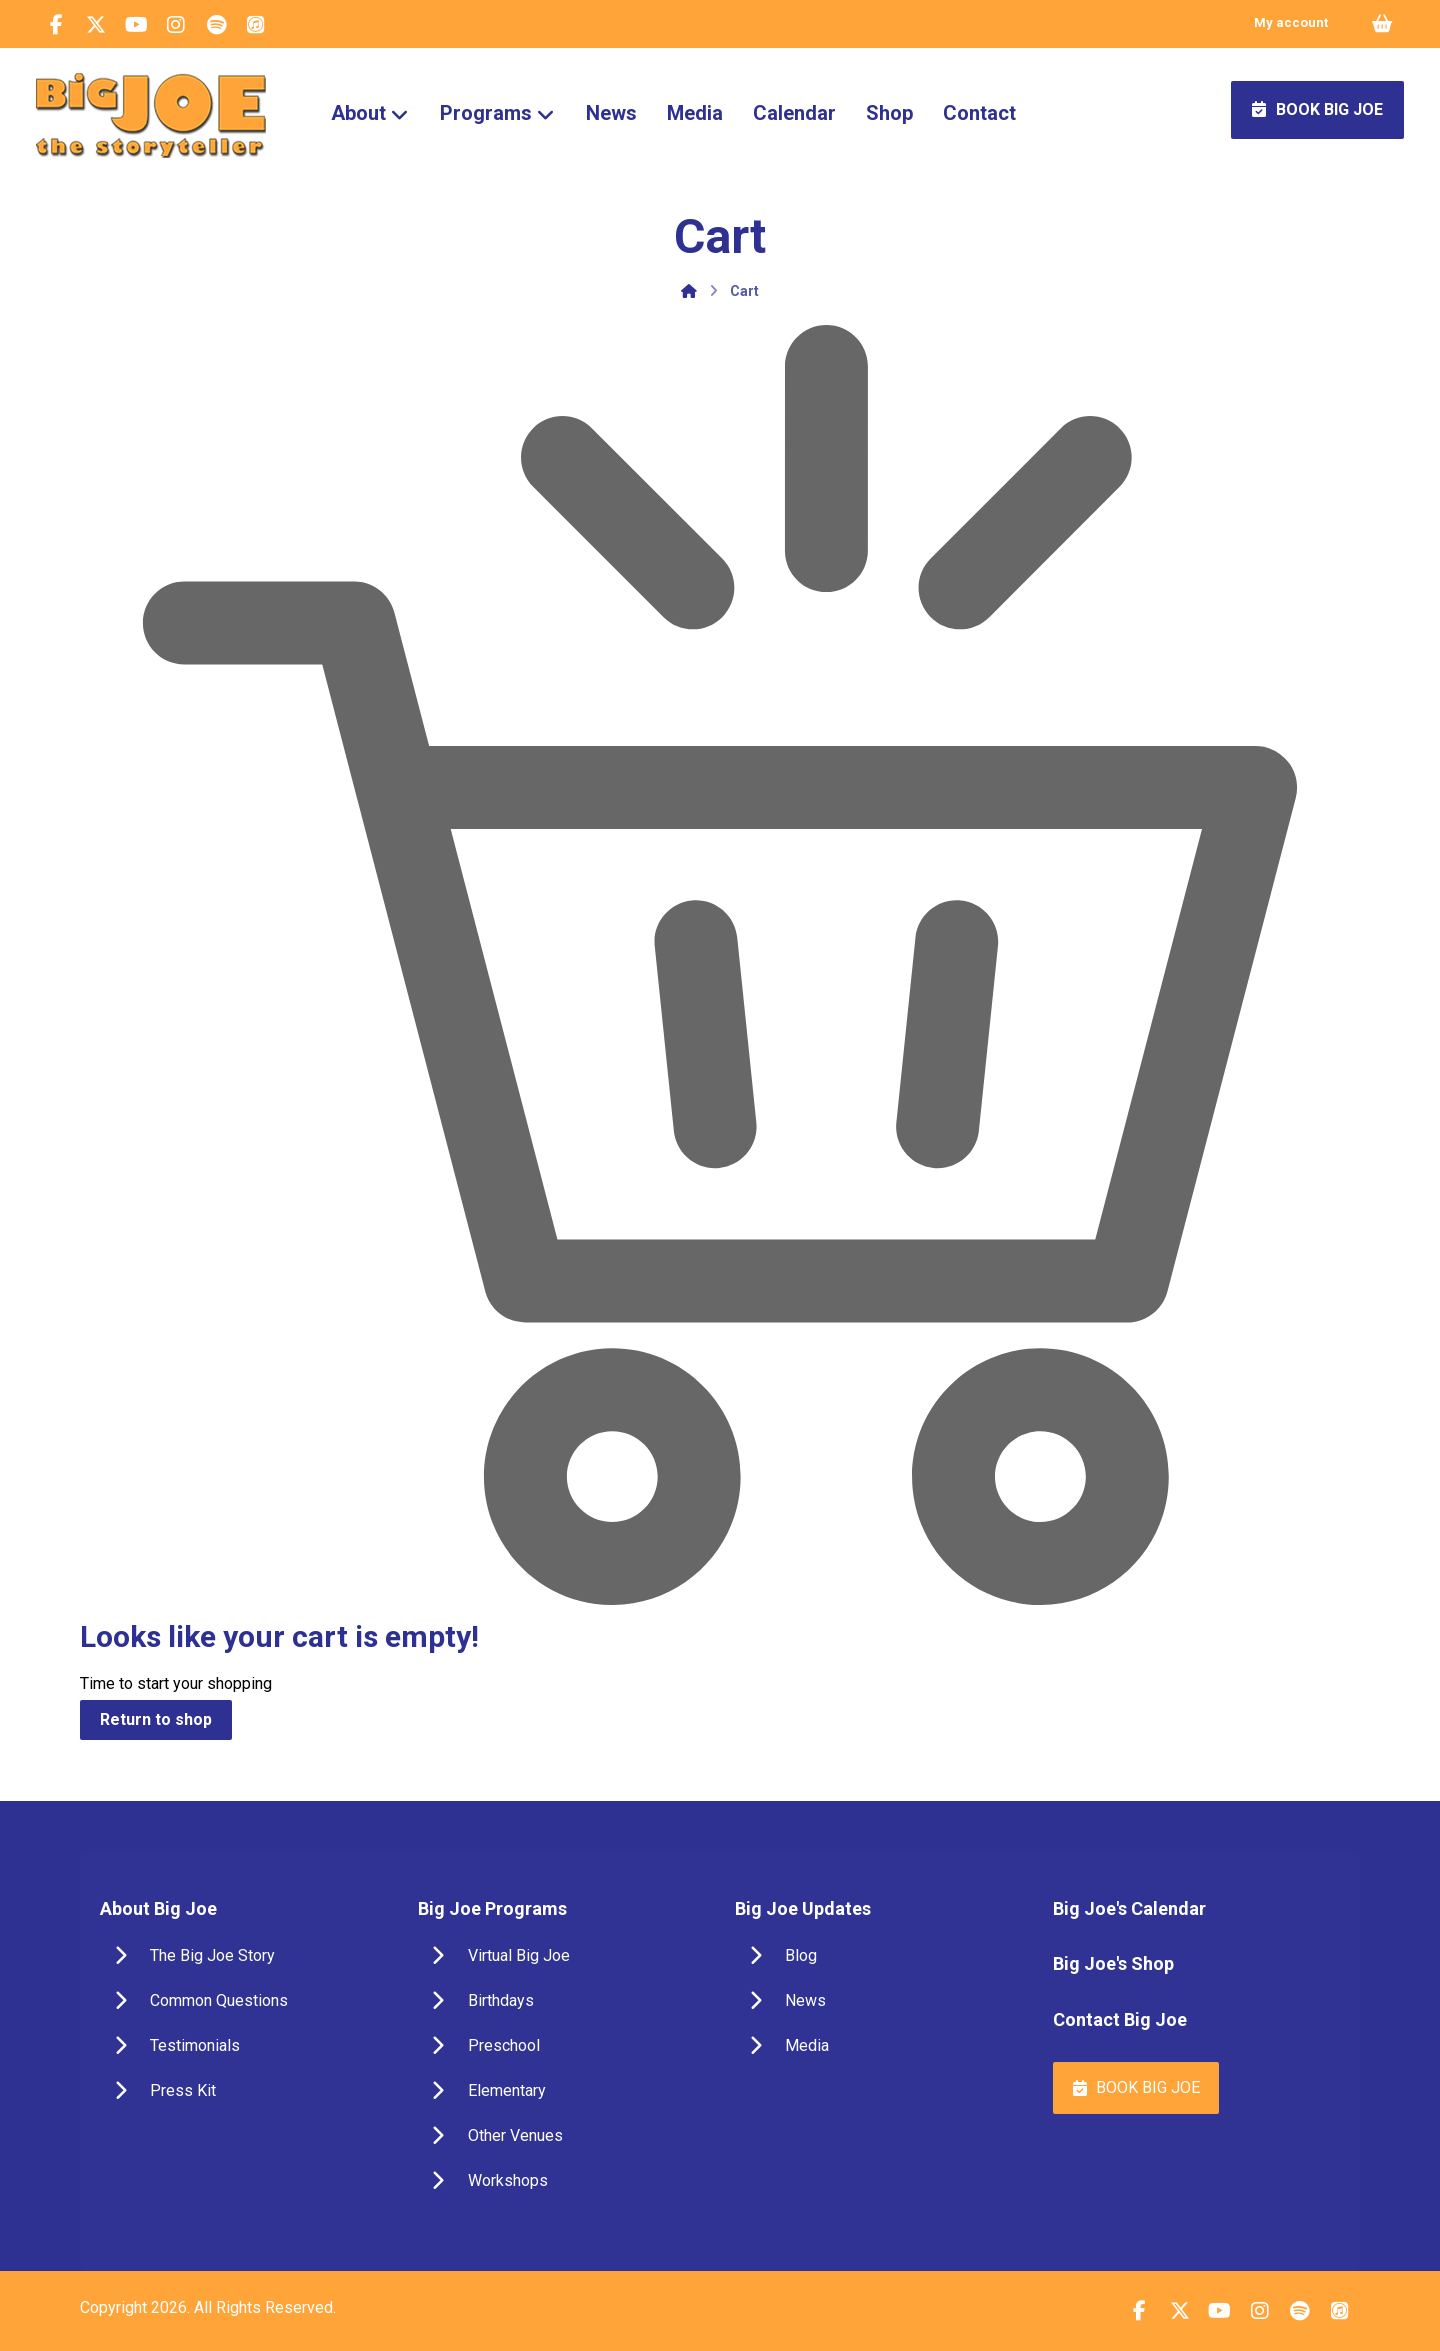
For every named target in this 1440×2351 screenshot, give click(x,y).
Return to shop (156, 1719)
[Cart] (1382, 22)
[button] (56, 25)
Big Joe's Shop (1113, 1963)
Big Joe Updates (803, 1908)
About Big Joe (158, 1908)
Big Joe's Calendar (1129, 1908)
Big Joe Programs (492, 1908)
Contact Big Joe (1120, 2019)
